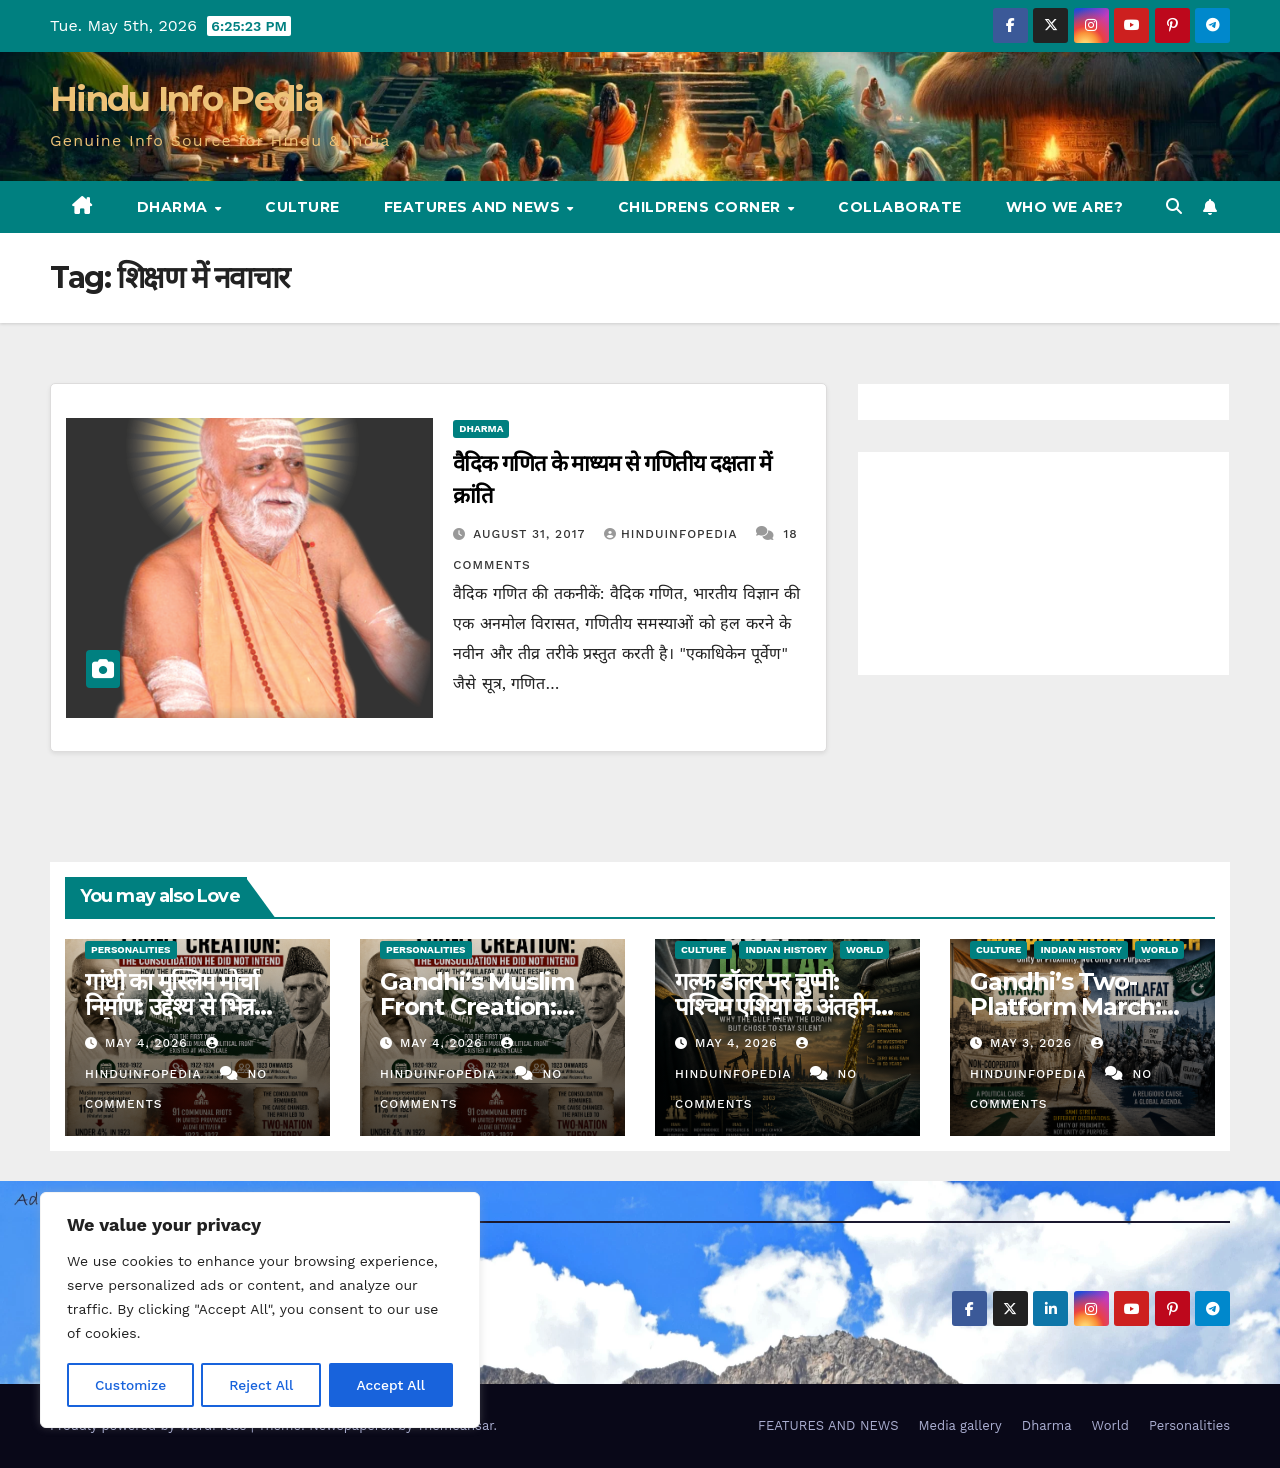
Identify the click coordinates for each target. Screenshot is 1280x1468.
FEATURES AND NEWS (474, 207)
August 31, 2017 (531, 534)
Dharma (175, 207)
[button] (1174, 206)
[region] (260, 1311)
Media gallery (959, 1425)
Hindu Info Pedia (186, 99)
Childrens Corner (702, 207)
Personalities (131, 949)
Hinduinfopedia (673, 534)
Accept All (391, 1385)
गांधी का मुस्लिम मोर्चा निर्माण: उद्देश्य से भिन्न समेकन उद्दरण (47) (171, 1006)
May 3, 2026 (1033, 1043)
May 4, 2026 (149, 1043)
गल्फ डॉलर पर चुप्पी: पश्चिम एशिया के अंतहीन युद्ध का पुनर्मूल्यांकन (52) (779, 1006)
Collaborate (900, 207)
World (864, 949)
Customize (130, 1385)
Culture (302, 207)
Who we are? (1065, 207)
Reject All (261, 1385)
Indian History (786, 949)
